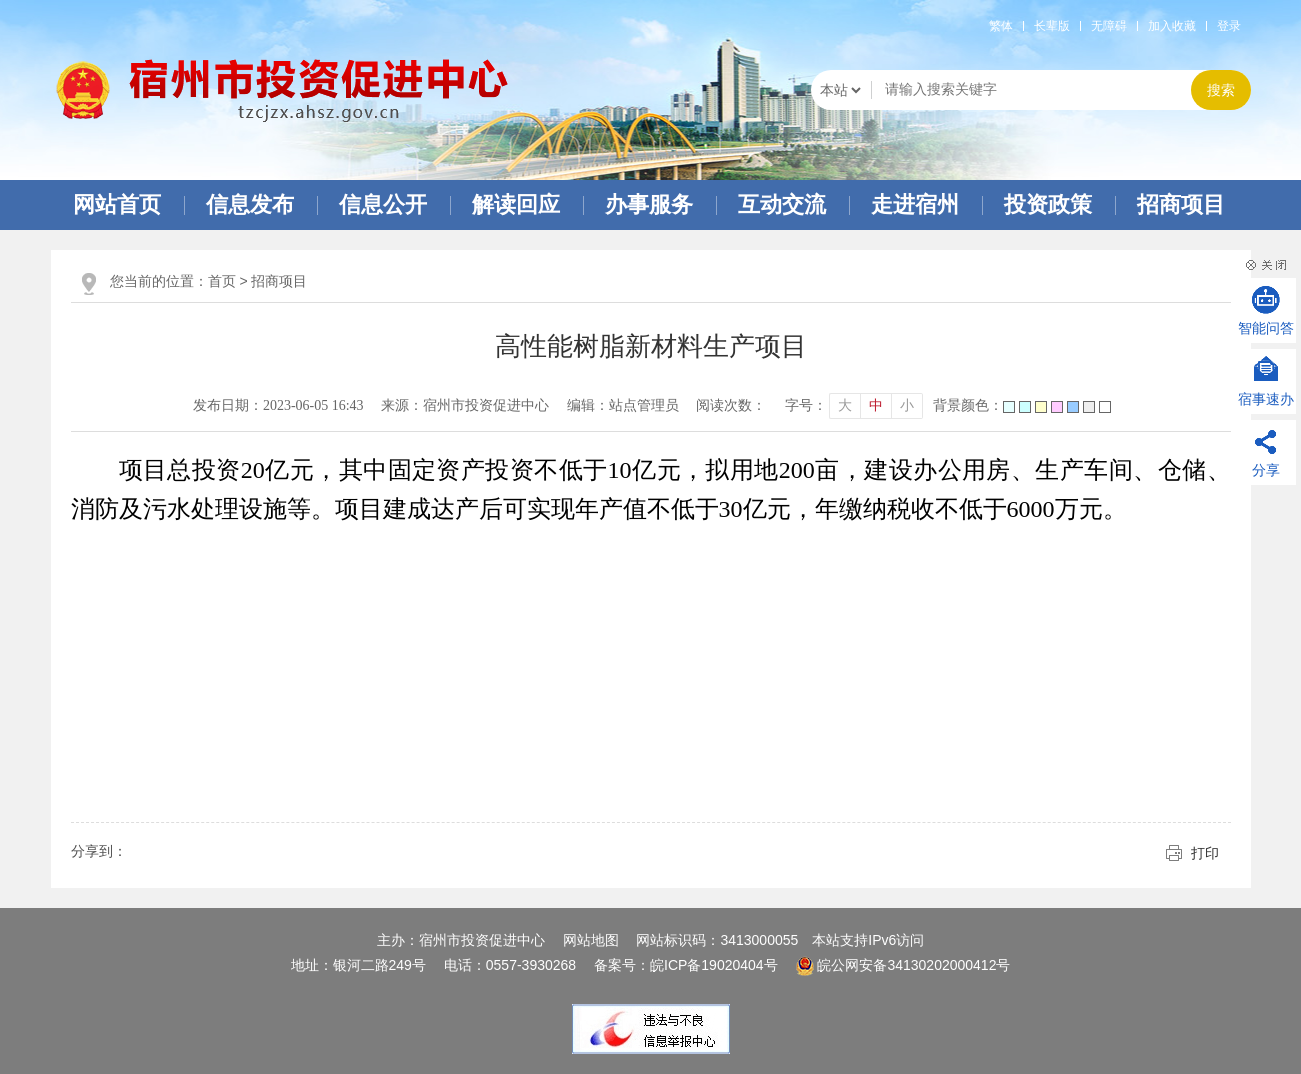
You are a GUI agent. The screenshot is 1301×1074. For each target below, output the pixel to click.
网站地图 (591, 940)
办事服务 (649, 204)
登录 (1229, 26)
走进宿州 (915, 204)
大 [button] (845, 405)
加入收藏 (1172, 26)
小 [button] (907, 405)
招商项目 (1181, 204)
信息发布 (250, 204)
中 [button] (876, 405)
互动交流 (782, 204)
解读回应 (516, 204)
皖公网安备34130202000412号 (903, 965)
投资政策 (1048, 204)
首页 (222, 281)
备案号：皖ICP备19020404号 (688, 965)
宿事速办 (1266, 399)
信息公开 (383, 204)
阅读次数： (731, 405)
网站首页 (117, 204)
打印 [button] (1205, 853)
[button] (1052, 26)
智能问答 (1266, 328)
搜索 (1221, 90)
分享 (1266, 470)
